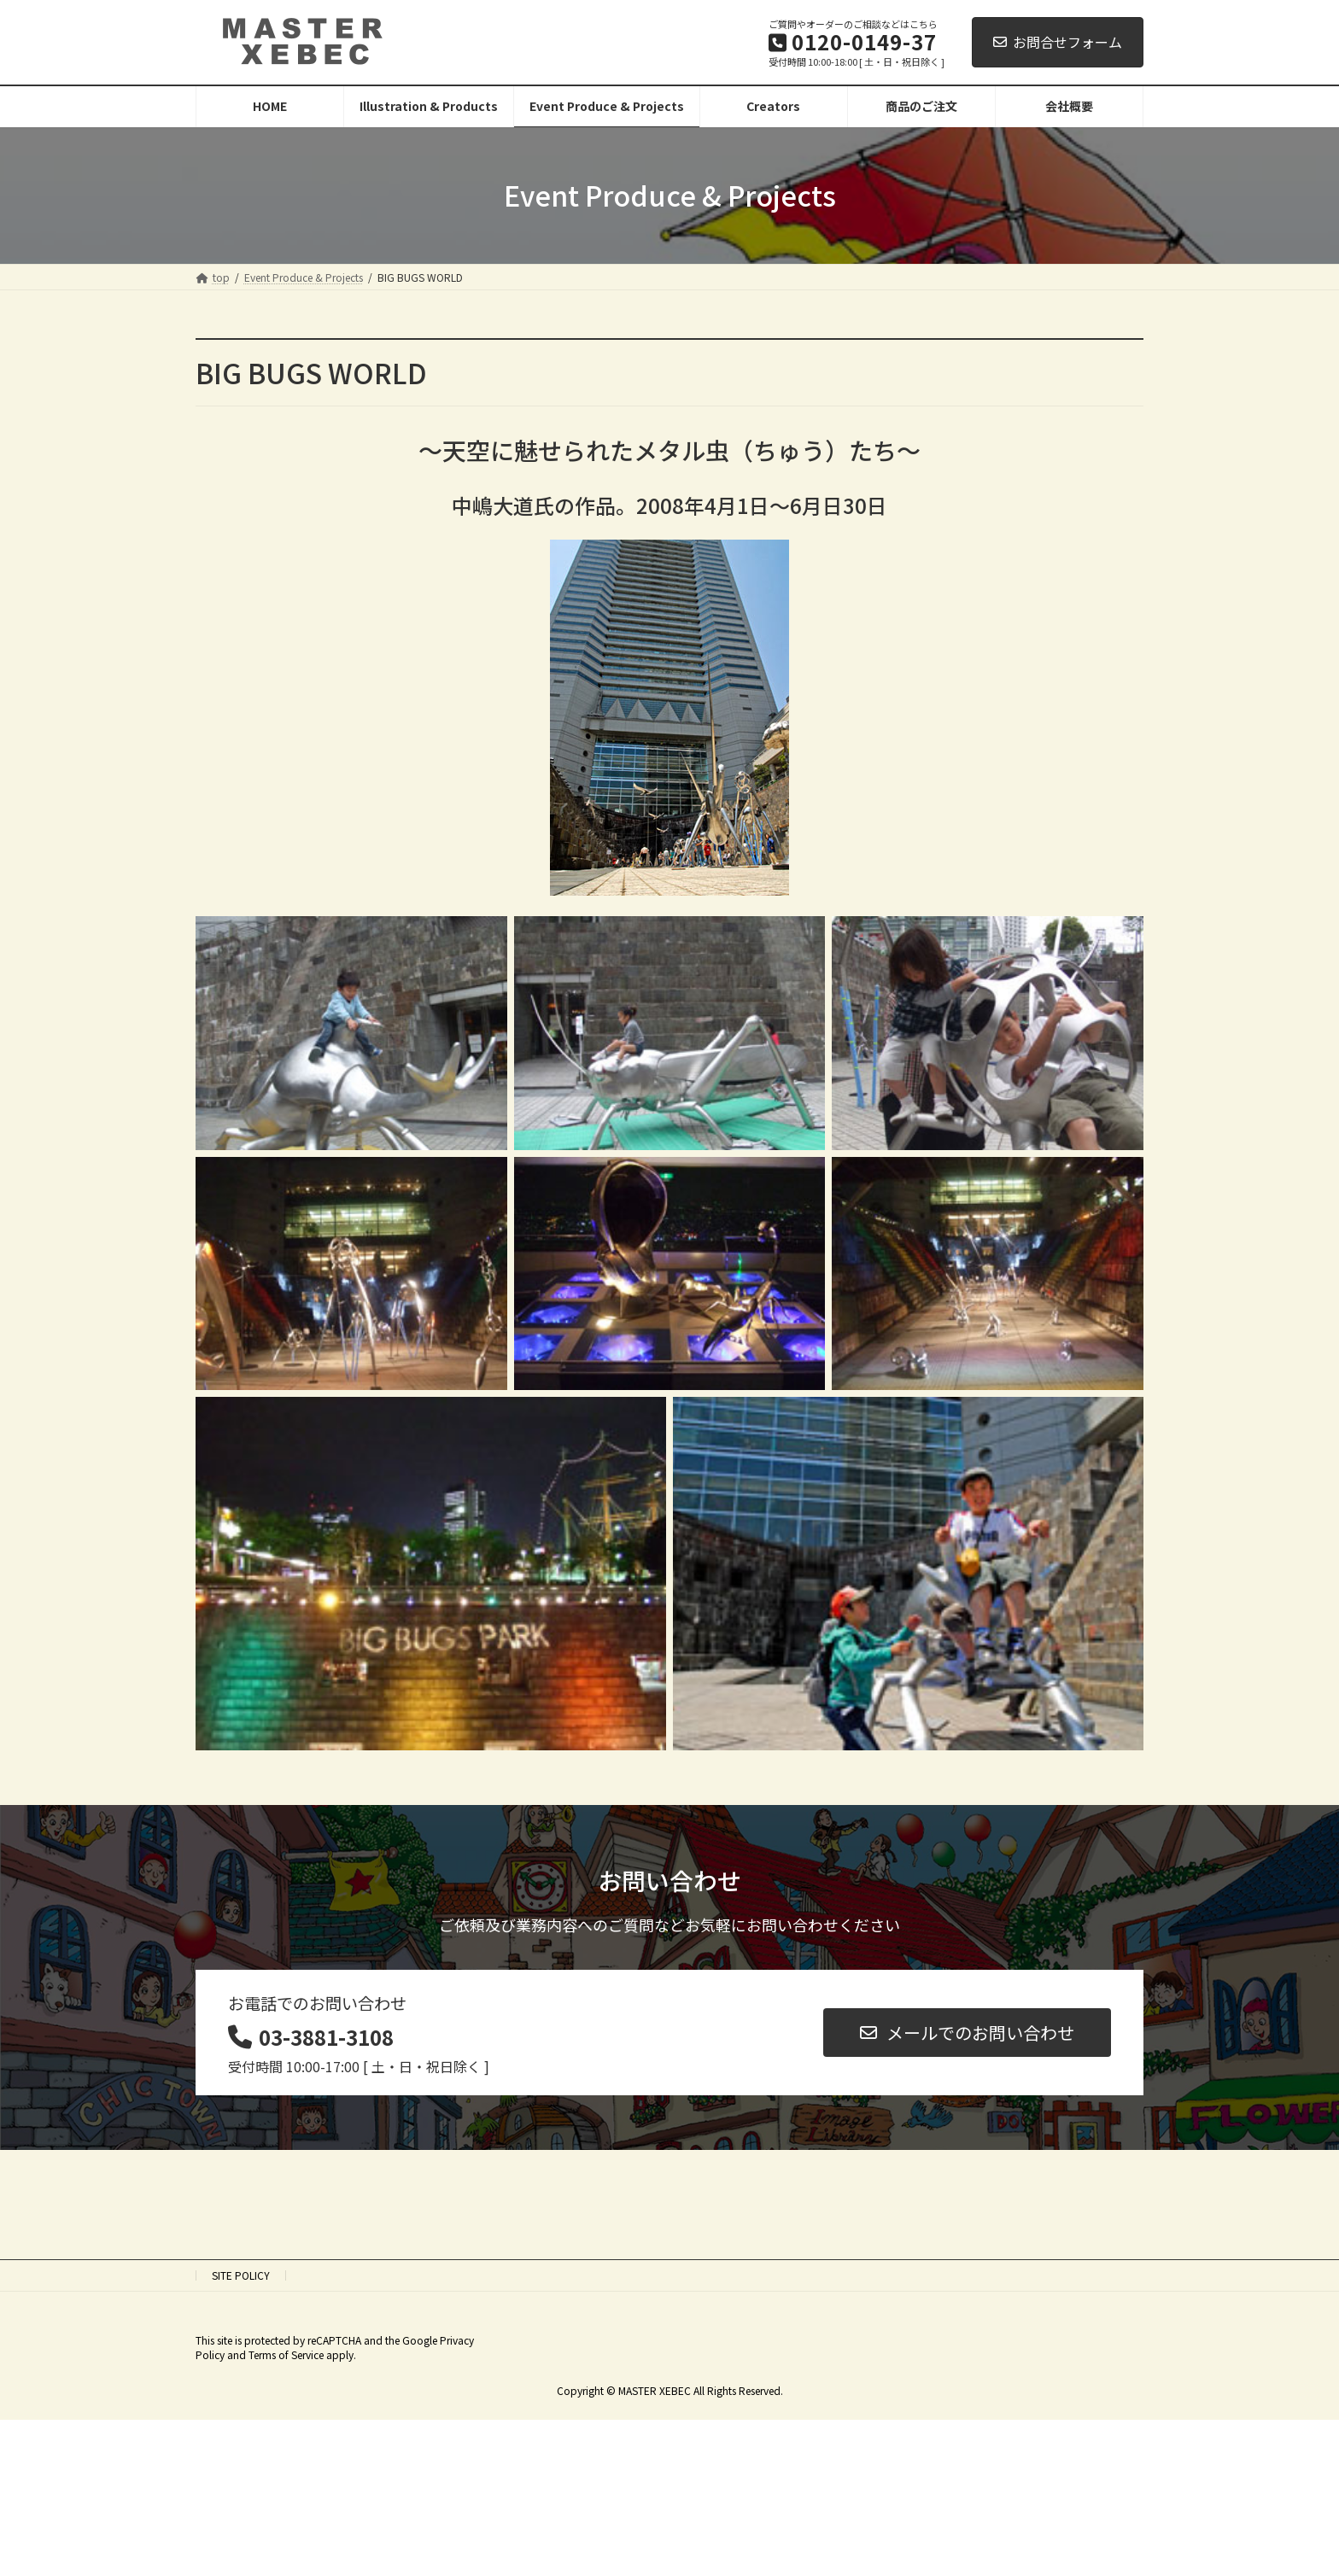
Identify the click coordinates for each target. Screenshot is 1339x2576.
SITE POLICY (241, 2275)
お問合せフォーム (1057, 42)
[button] (967, 2032)
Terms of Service (286, 2354)
